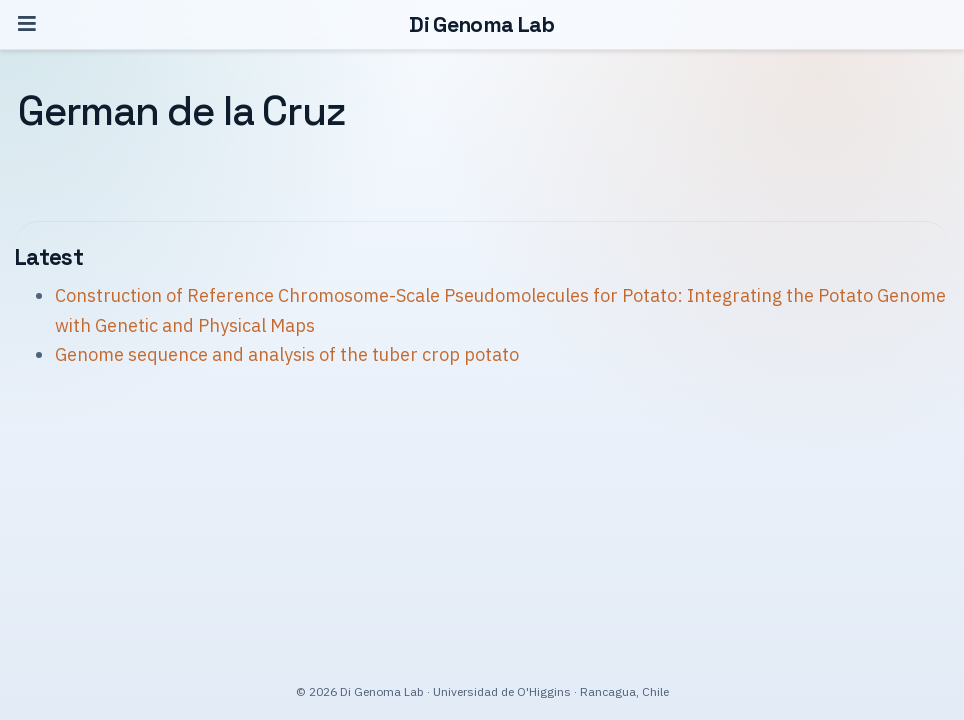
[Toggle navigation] (27, 24)
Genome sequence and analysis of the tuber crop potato (287, 354)
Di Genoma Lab (482, 24)
